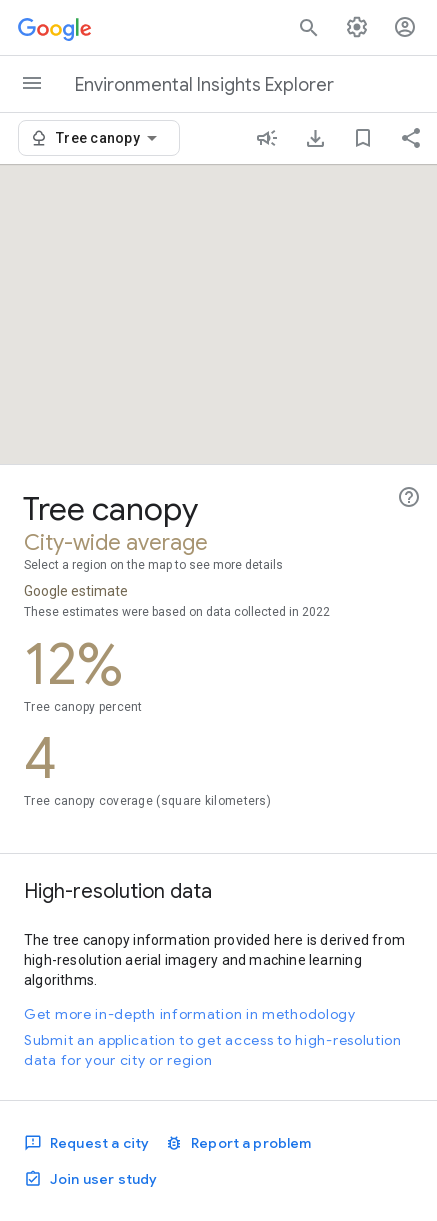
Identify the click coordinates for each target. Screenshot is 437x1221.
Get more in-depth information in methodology (190, 1014)
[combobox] (110, 138)
